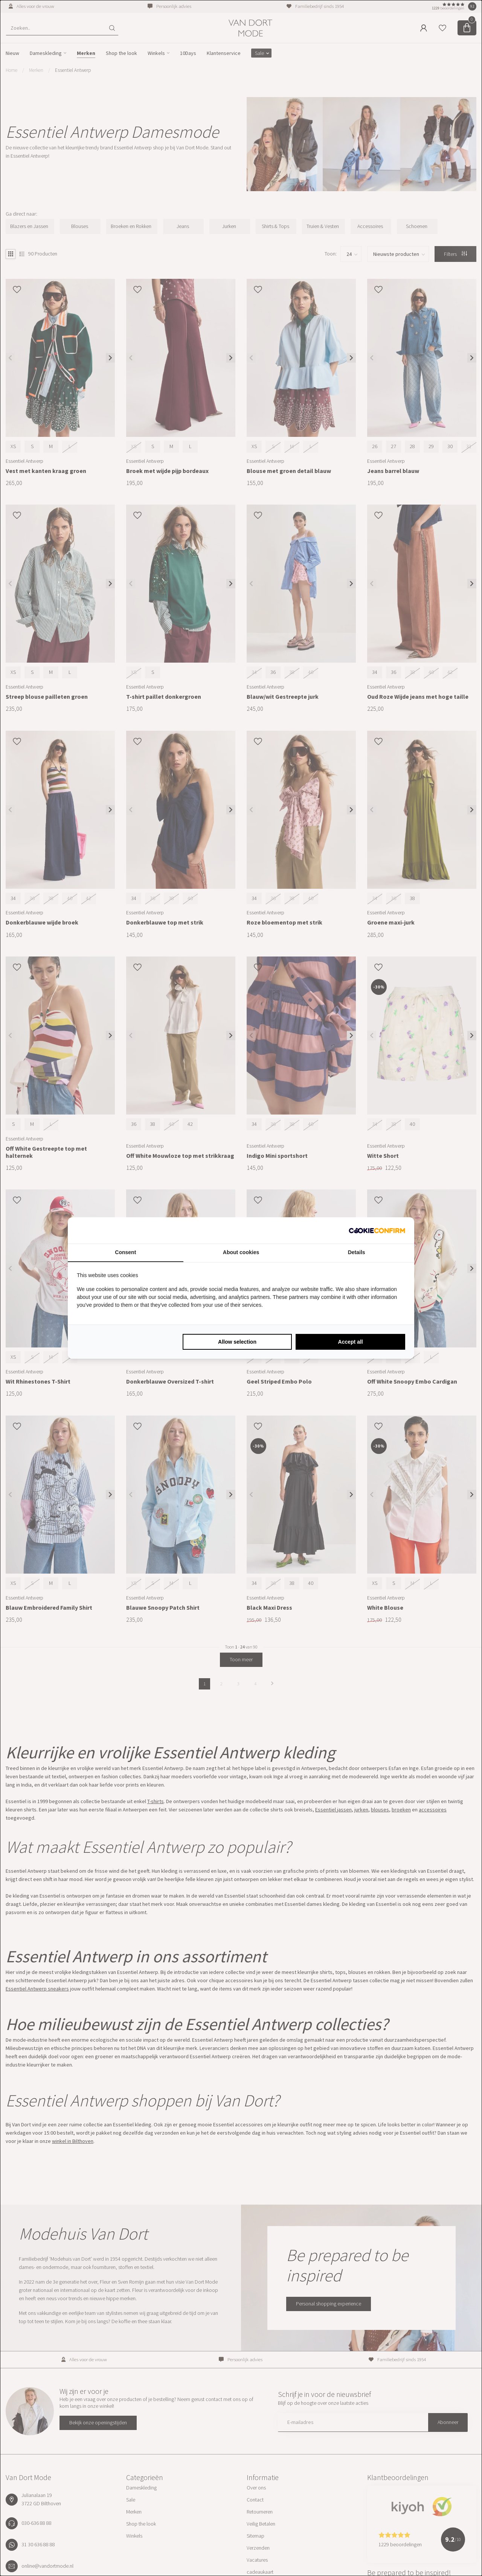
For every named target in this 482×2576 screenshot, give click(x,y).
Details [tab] (356, 1252)
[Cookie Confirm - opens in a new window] (377, 1230)
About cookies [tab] (241, 1252)
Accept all (350, 1342)
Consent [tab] (125, 1252)
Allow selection (237, 1342)
